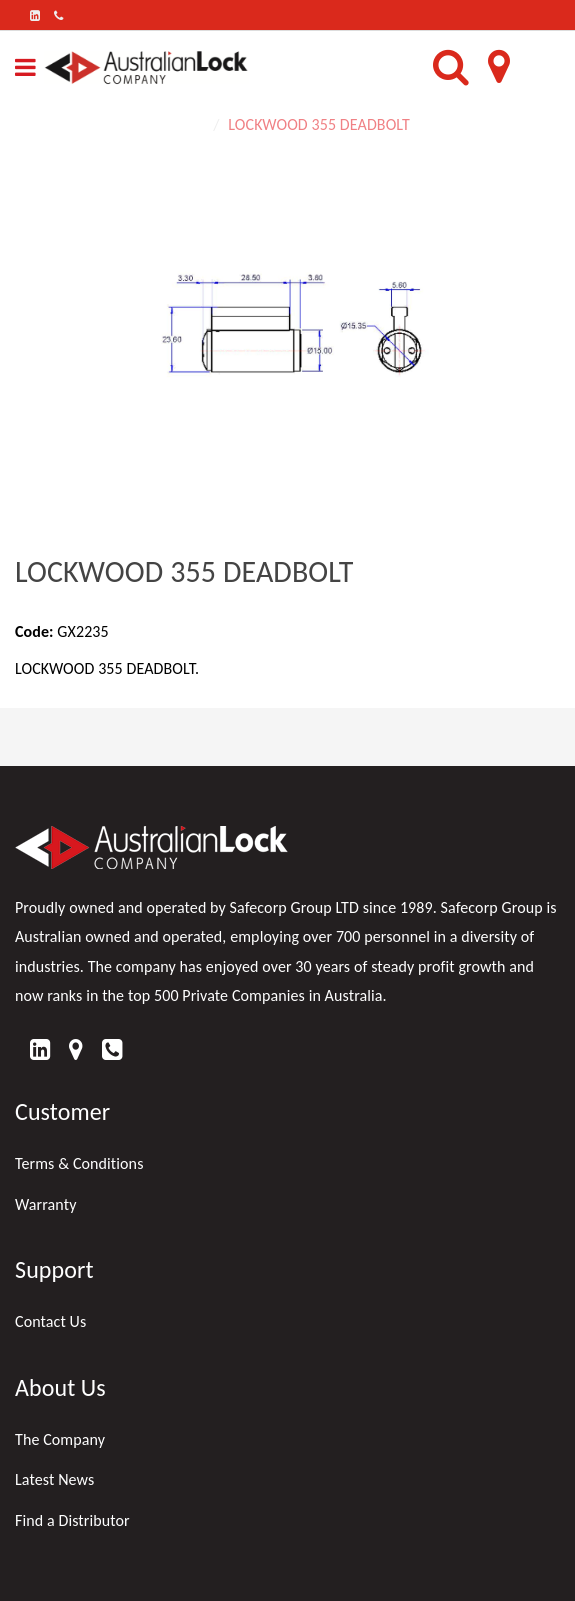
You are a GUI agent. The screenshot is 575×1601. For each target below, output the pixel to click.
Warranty (46, 1204)
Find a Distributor (72, 1520)
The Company (60, 1439)
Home (185, 124)
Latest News (54, 1479)
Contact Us (50, 1321)
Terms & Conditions (79, 1163)
